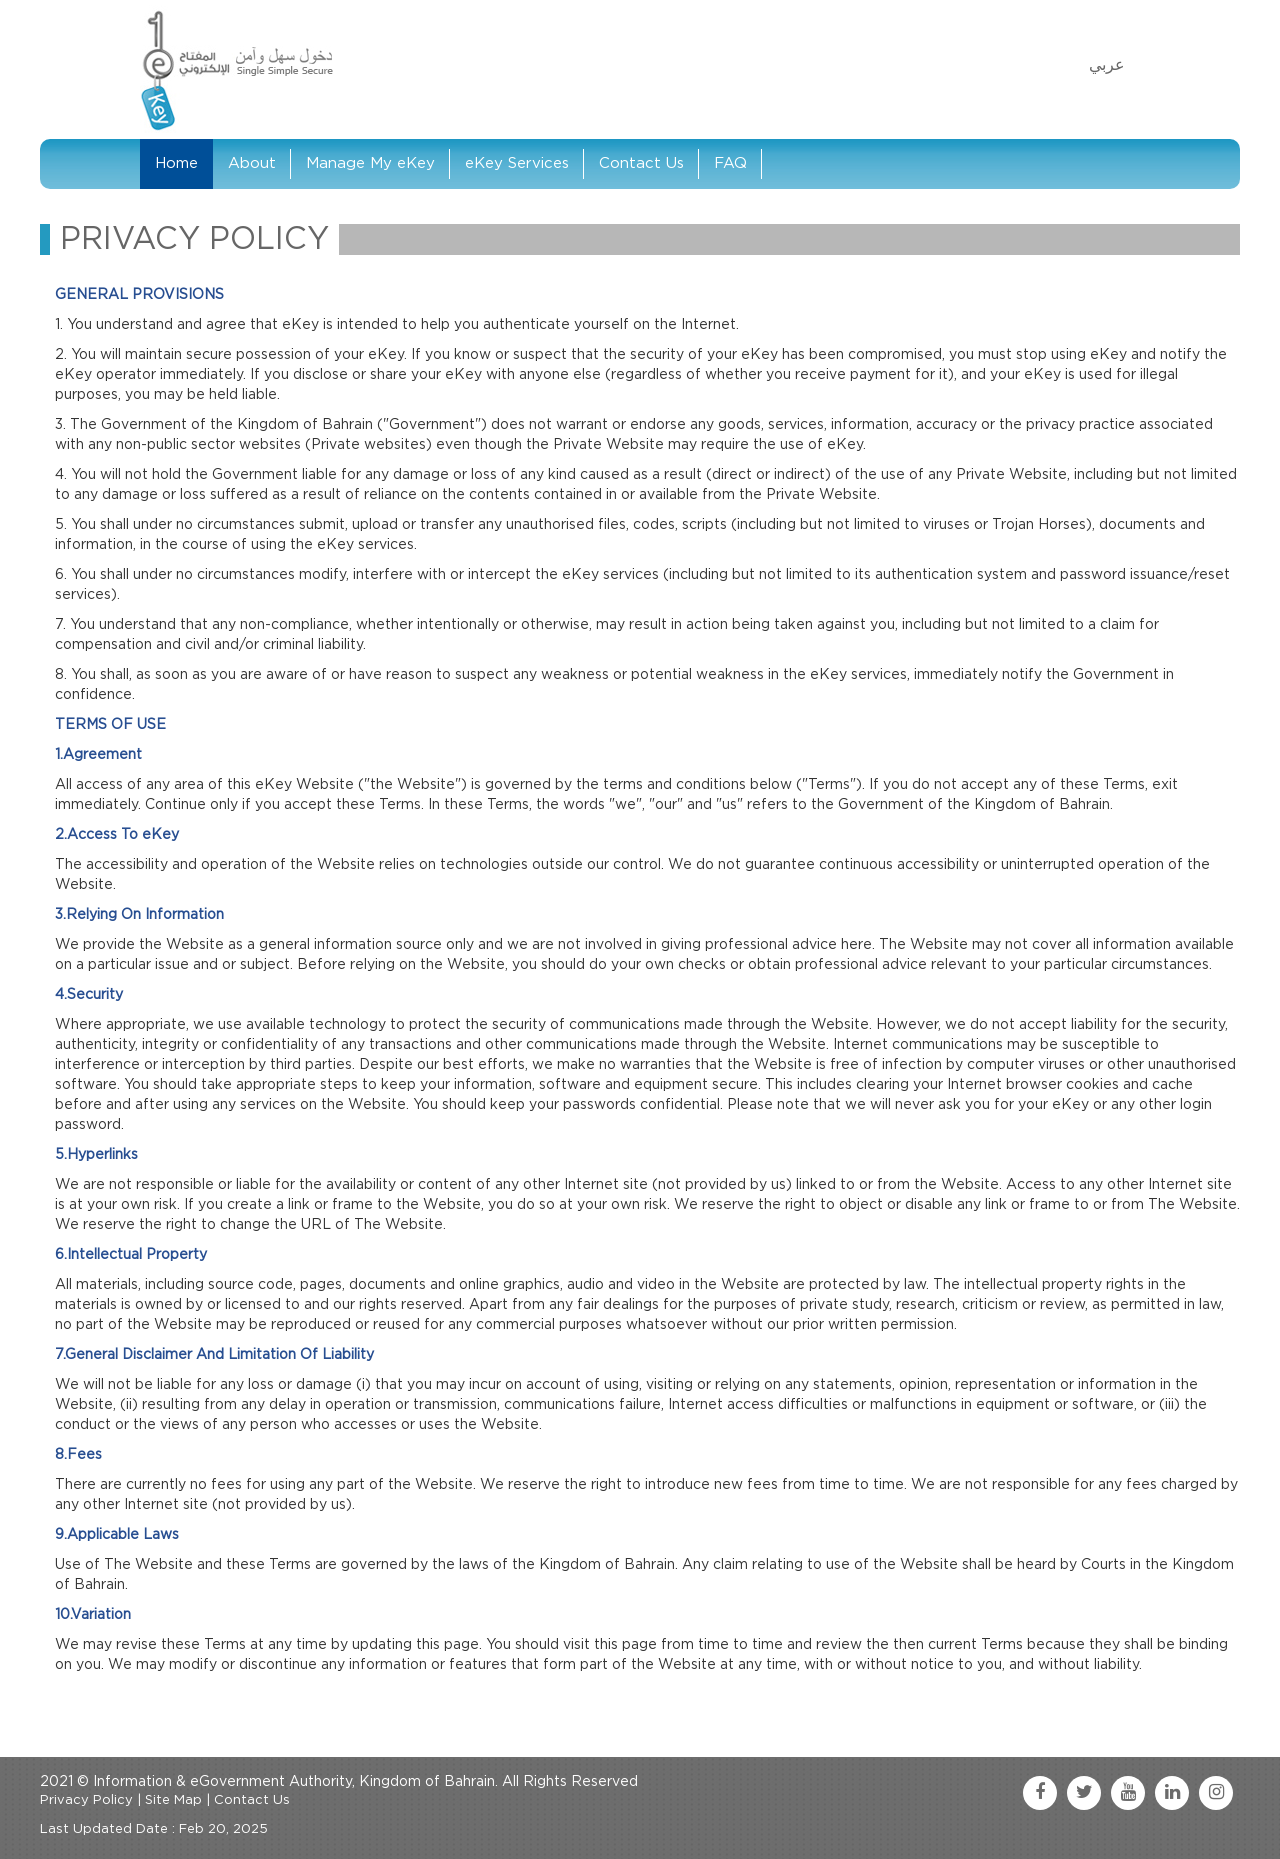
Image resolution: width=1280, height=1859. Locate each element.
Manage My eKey (370, 163)
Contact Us (641, 163)
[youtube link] (1128, 1793)
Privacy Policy (86, 1800)
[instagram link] (1216, 1793)
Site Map (173, 1800)
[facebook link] (1040, 1793)
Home (176, 163)
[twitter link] (1084, 1793)
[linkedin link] (1172, 1793)
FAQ (730, 163)
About (252, 163)
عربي (1107, 65)
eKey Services (517, 163)
